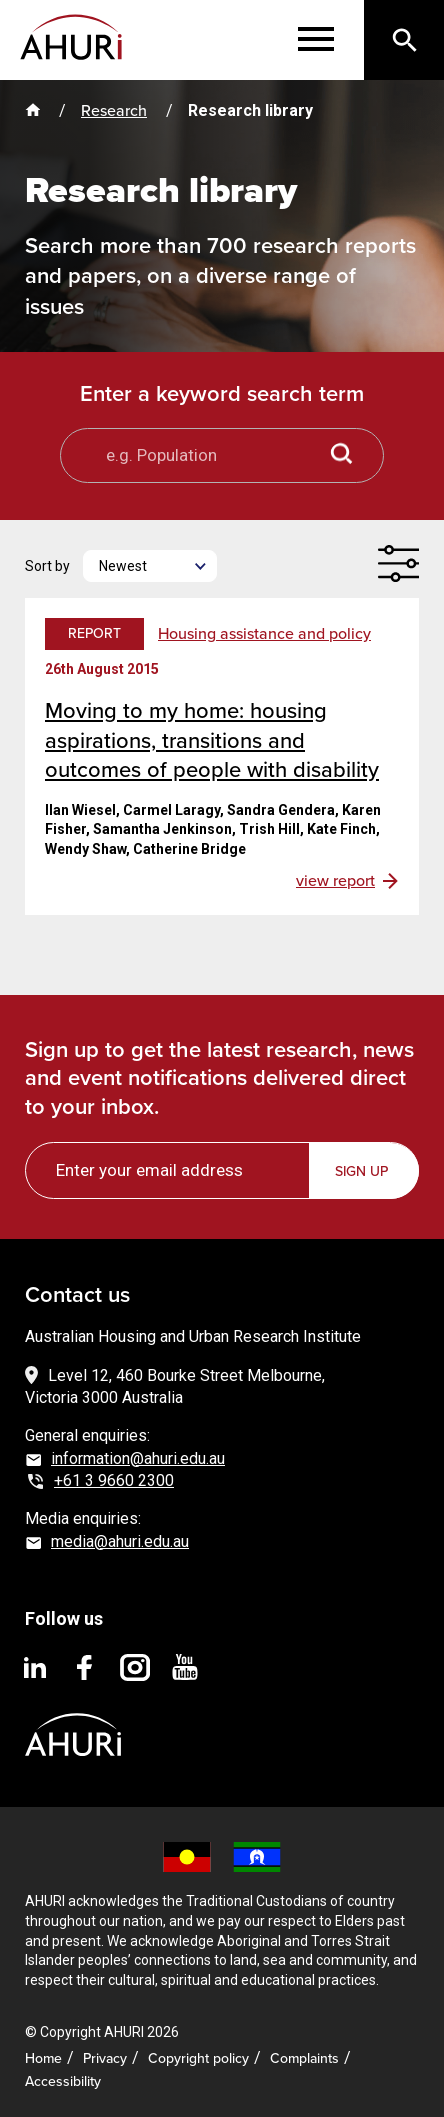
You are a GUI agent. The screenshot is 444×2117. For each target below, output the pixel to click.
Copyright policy (198, 2058)
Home (43, 2058)
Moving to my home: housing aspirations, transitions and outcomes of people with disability (212, 740)
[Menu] (316, 40)
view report (335, 881)
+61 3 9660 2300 (114, 1480)
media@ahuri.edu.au (120, 1541)
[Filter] (398, 563)
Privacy (105, 2058)
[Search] (404, 40)
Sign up (361, 1171)
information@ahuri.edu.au (138, 1458)
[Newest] (150, 566)
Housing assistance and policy (264, 634)
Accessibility (63, 2081)
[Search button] (342, 455)
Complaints (304, 2058)
